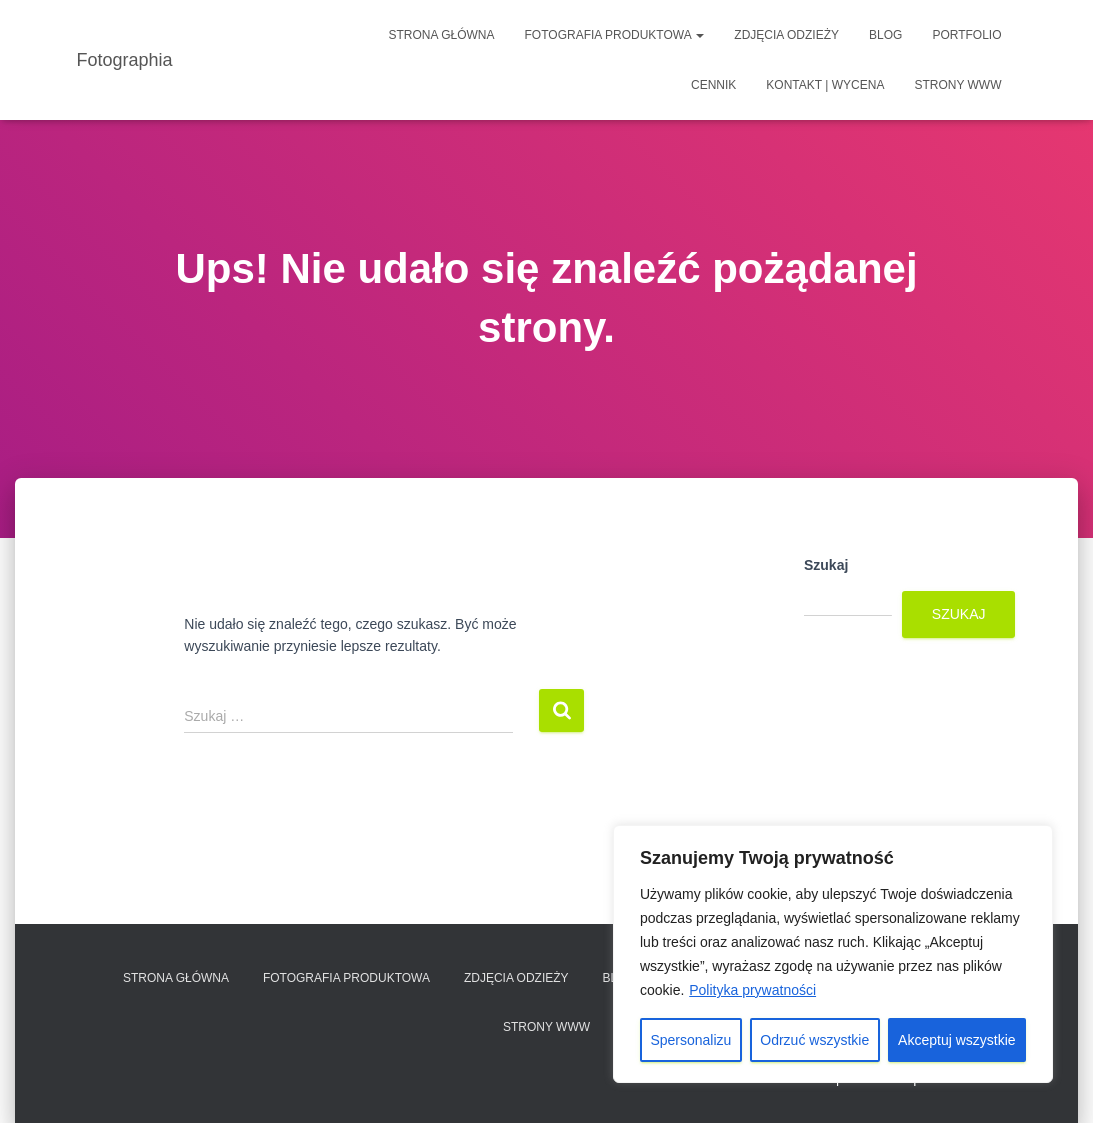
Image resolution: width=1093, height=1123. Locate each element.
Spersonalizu (690, 1040)
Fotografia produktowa (615, 35)
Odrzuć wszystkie (814, 1040)
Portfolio (966, 35)
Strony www (957, 85)
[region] (833, 954)
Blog (885, 35)
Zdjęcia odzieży (786, 35)
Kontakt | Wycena (825, 85)
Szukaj (826, 565)
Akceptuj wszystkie (956, 1040)
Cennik (713, 85)
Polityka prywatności (752, 990)
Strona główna (442, 35)
